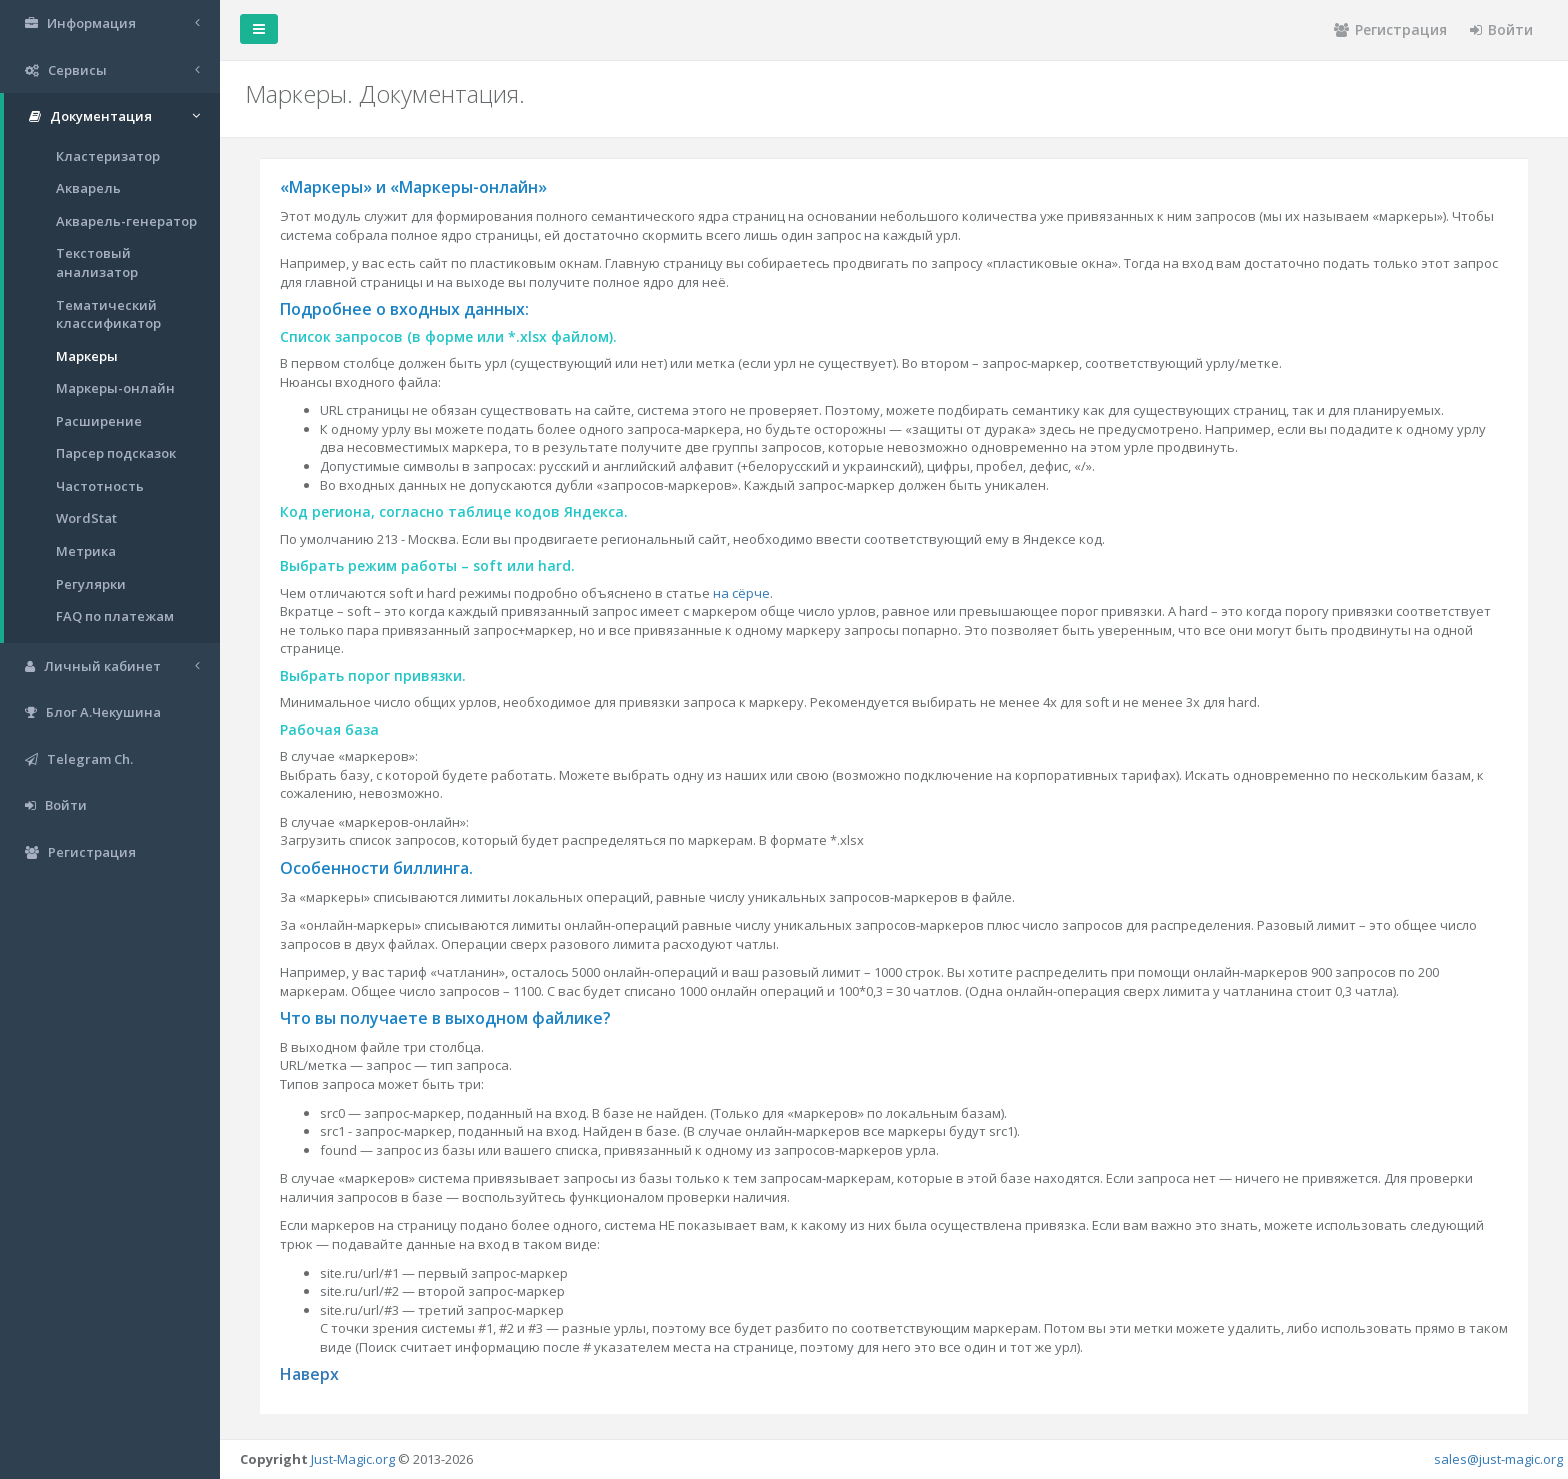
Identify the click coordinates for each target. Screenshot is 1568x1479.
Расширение (99, 421)
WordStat (86, 518)
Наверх (309, 1374)
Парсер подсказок (116, 453)
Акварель (88, 188)
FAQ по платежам (115, 616)
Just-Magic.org (353, 1459)
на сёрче (741, 593)
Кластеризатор (108, 156)
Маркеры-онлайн (115, 388)
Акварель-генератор (126, 221)
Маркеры (87, 356)
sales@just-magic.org (1498, 1459)
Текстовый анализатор (97, 262)
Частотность (100, 486)
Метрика (86, 551)
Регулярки (91, 584)
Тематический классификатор (108, 314)
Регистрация (1390, 29)
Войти (1501, 29)
